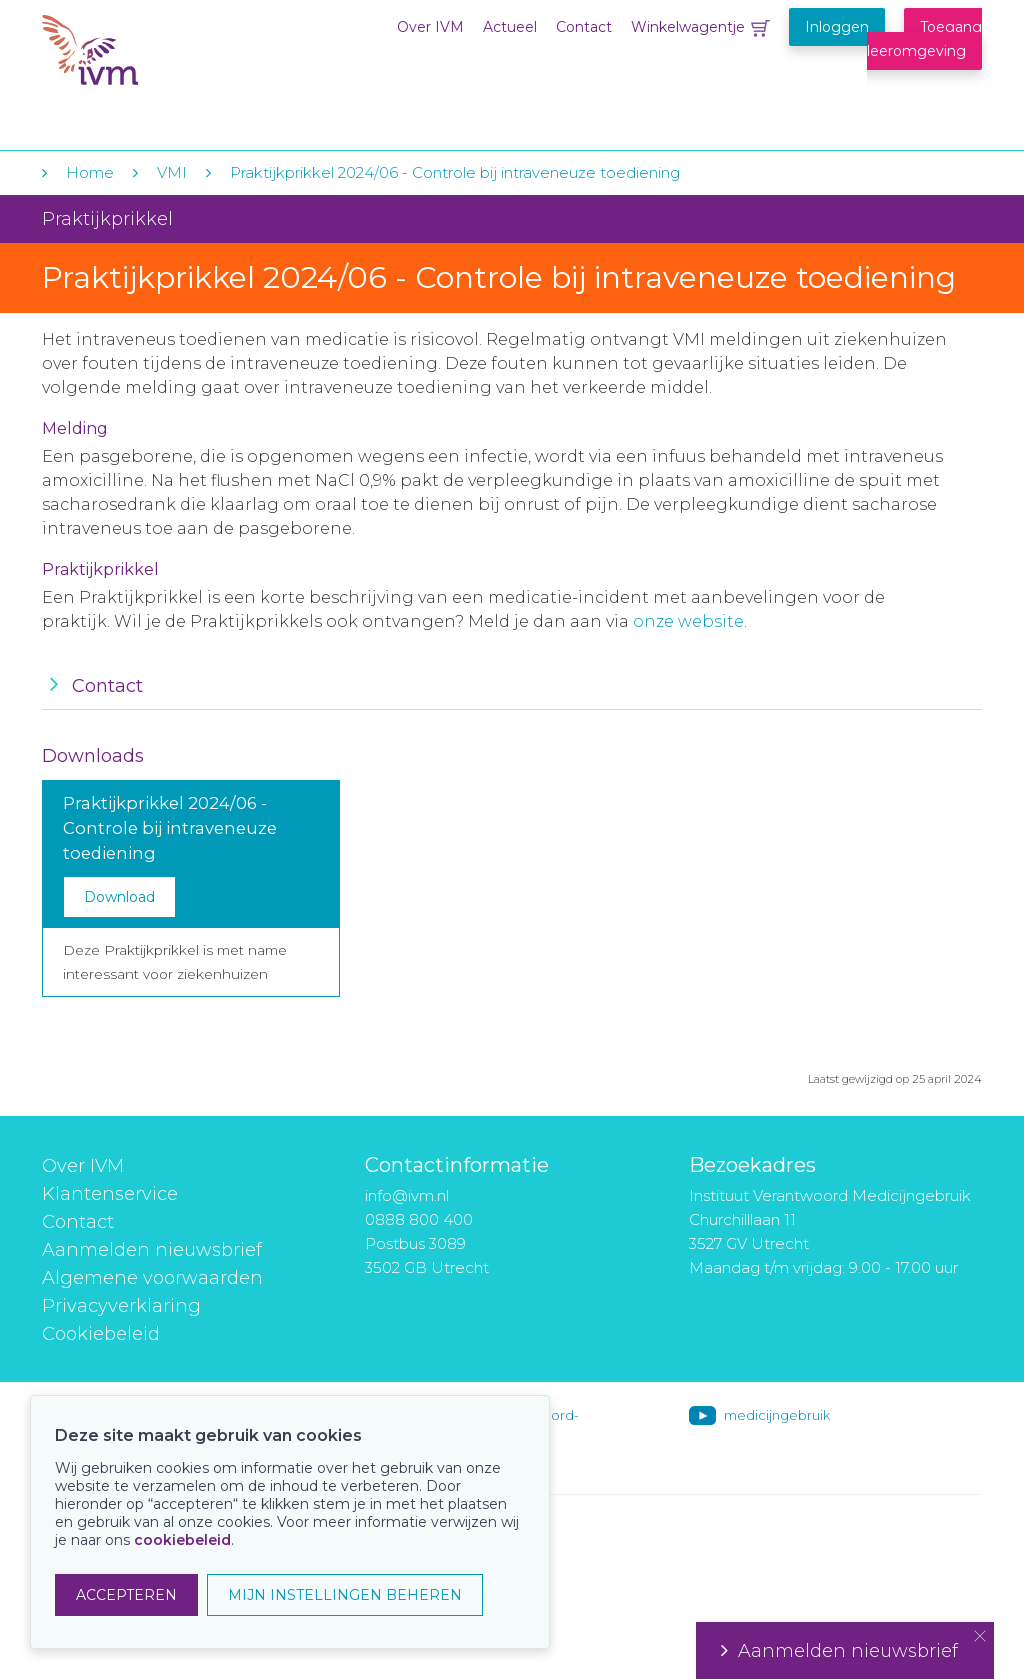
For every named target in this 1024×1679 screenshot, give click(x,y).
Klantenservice (110, 1194)
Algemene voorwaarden (152, 1278)
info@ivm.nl (407, 1195)
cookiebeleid (182, 1540)
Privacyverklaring (121, 1306)
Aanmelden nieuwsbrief (152, 1250)
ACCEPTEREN (126, 1595)
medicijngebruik (777, 1415)
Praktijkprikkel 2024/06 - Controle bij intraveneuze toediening (455, 172)
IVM (164, 58)
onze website (688, 621)
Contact (584, 27)
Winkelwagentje (688, 27)
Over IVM (430, 27)
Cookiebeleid (101, 1334)
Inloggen (837, 27)
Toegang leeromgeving (924, 39)
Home (90, 172)
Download (119, 897)
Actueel (510, 27)
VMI (172, 172)
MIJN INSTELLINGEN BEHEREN (345, 1595)
